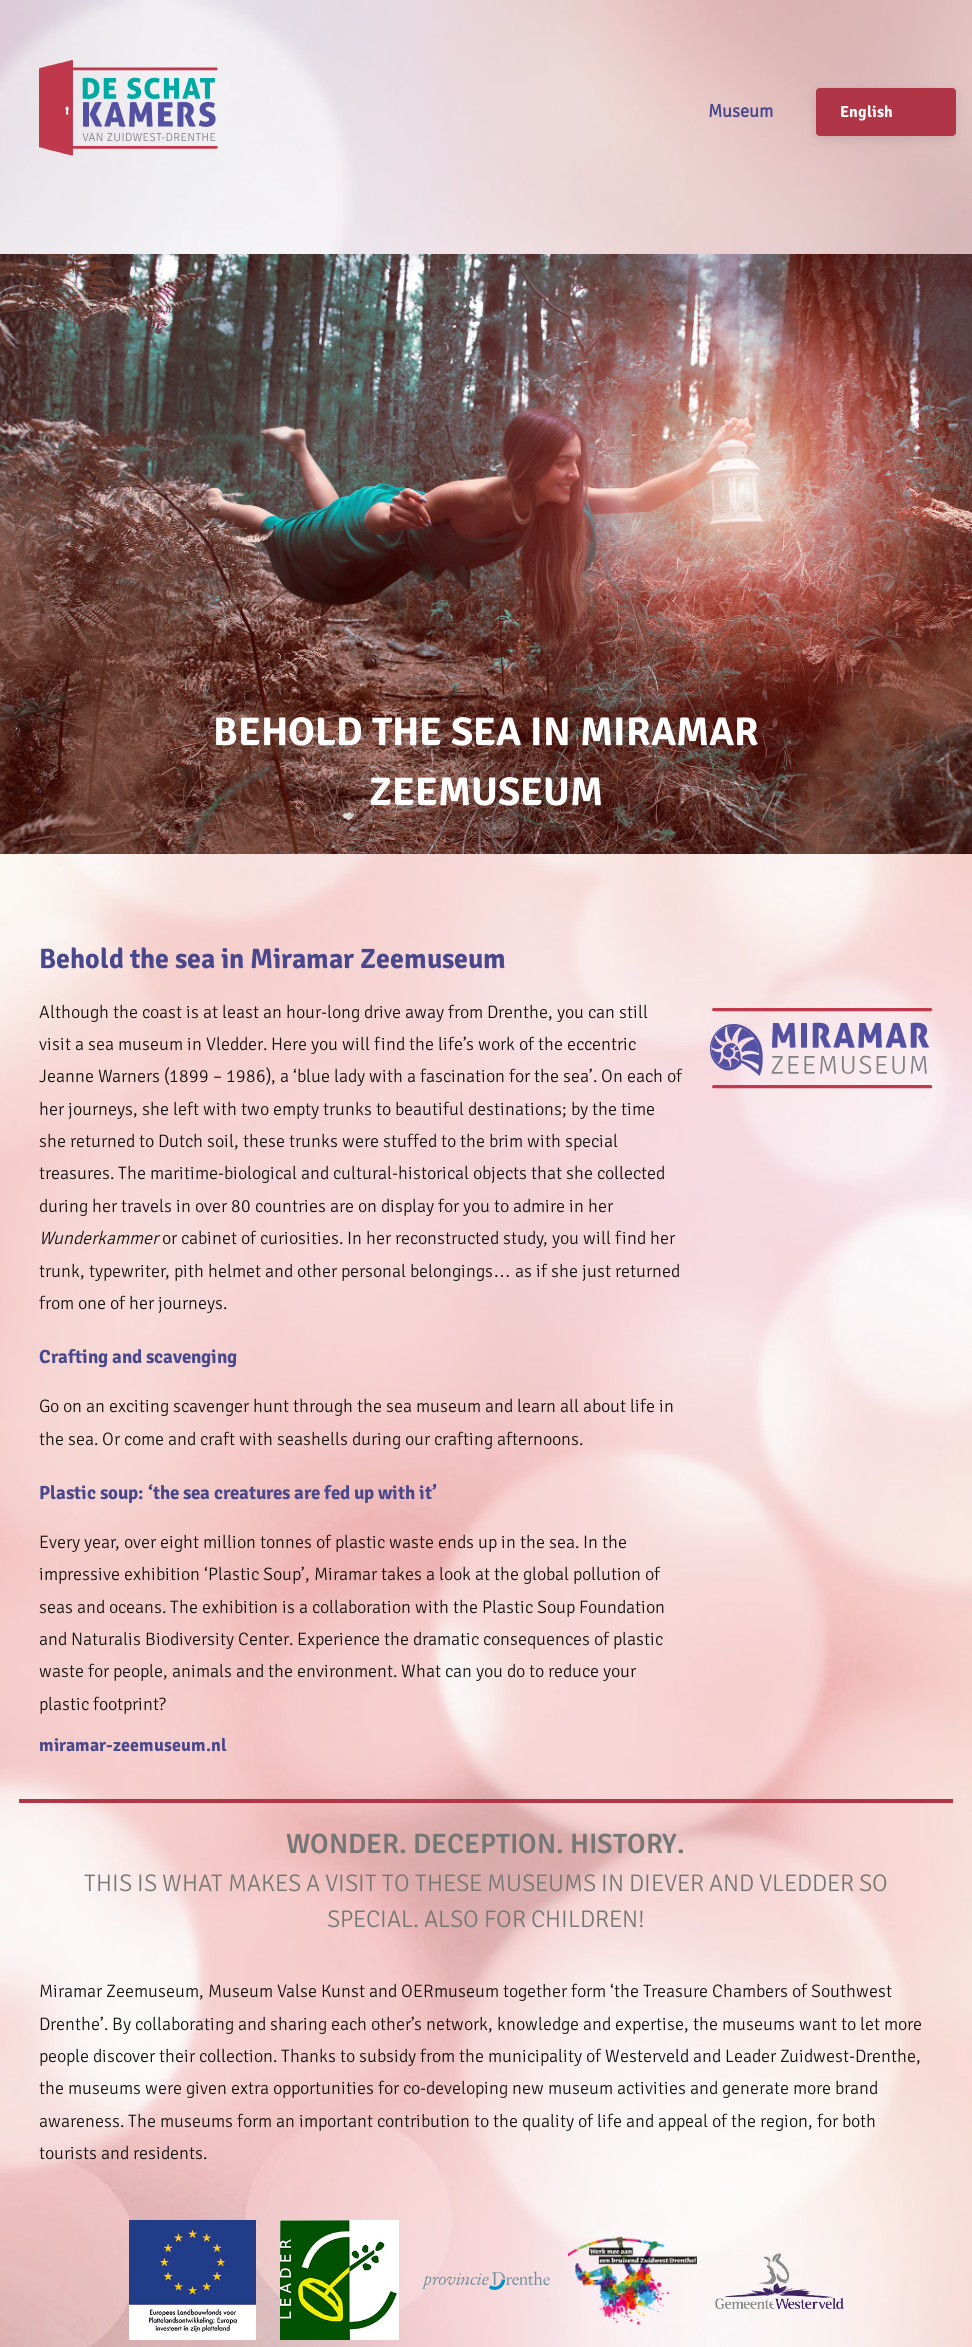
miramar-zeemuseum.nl (133, 1745)
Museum (740, 111)
